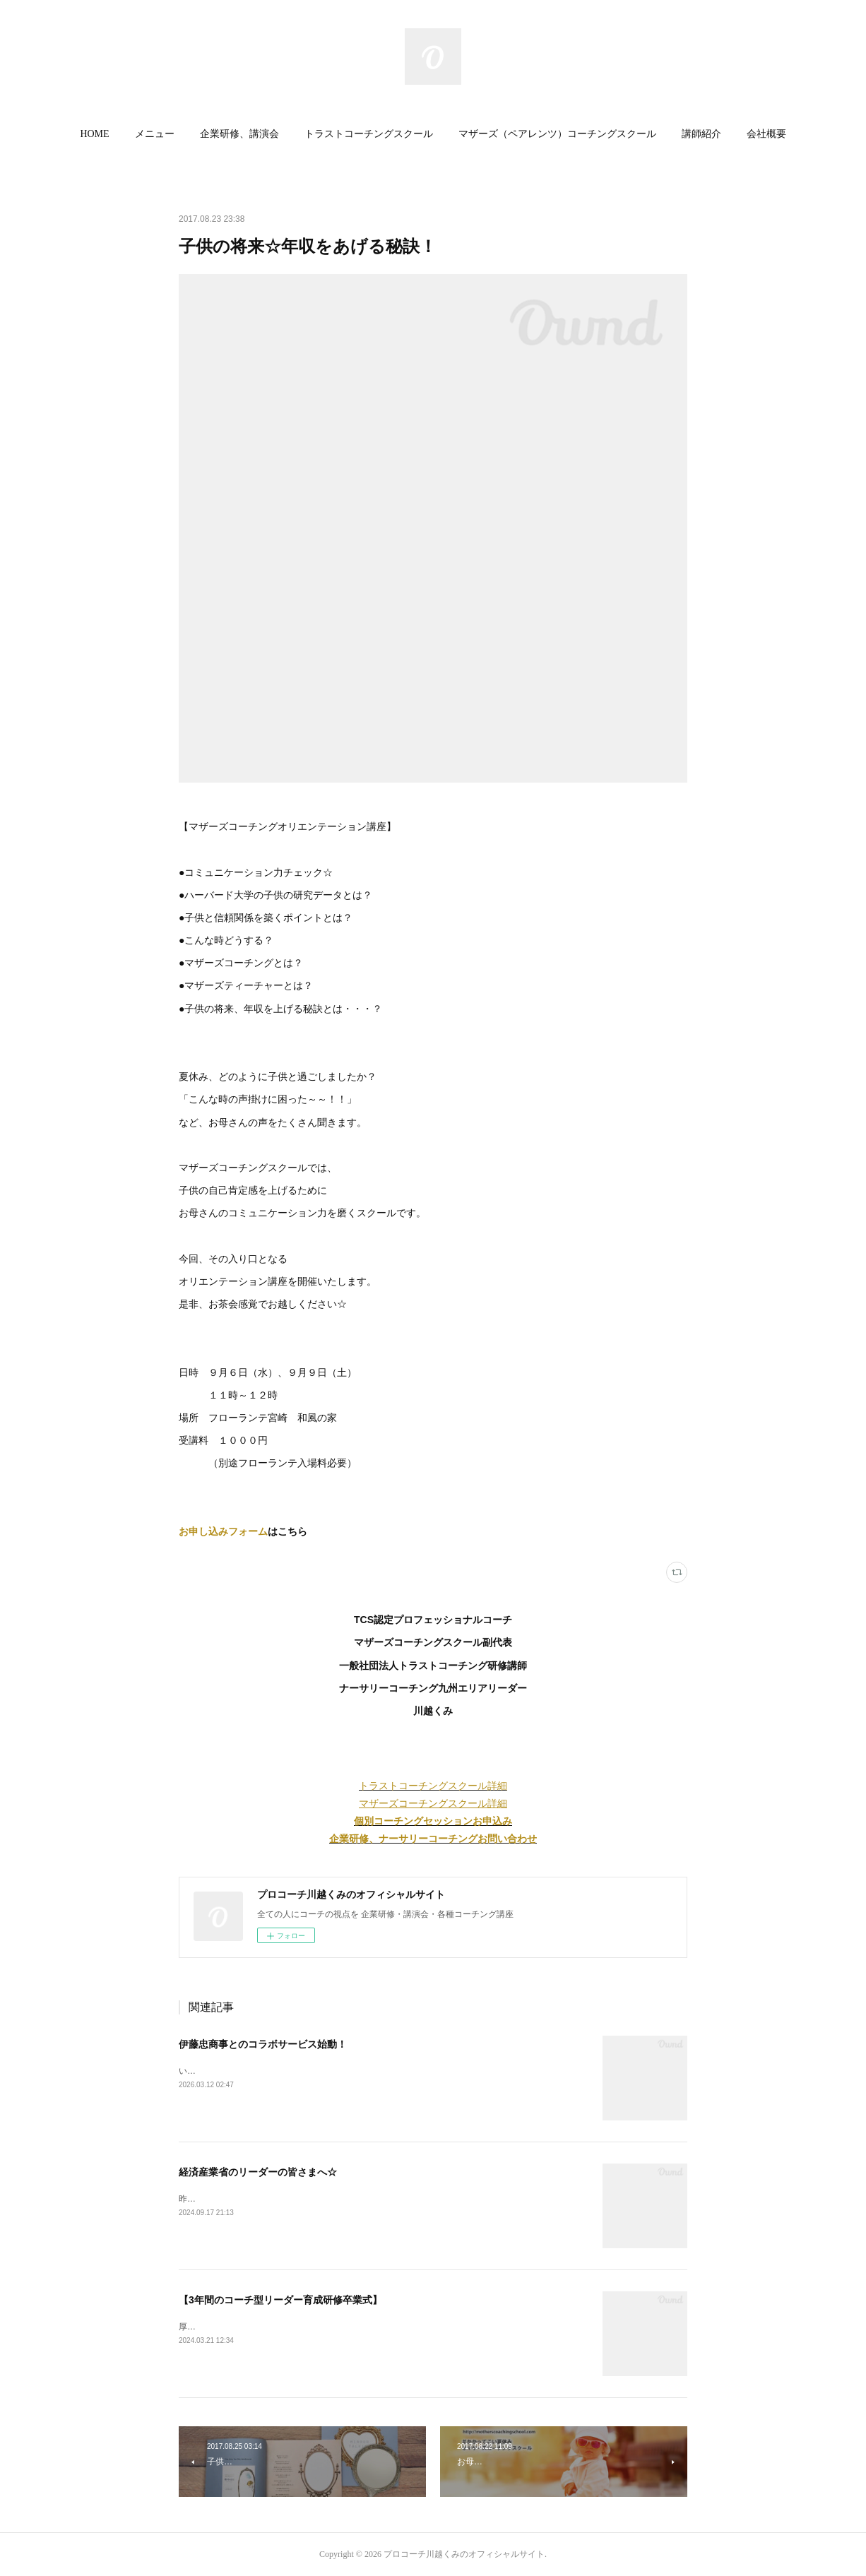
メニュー (154, 134)
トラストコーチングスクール (368, 134)
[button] (94, 134)
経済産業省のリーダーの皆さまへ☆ (258, 2172)
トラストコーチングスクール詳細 (433, 1785)
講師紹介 (701, 134)
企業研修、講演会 (239, 134)
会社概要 (766, 134)
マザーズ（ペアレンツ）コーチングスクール (557, 134)
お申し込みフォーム (223, 1531)
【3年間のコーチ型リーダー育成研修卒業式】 (280, 2299)
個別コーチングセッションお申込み (433, 1821)
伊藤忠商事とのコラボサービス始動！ (263, 2044)
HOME (94, 134)
